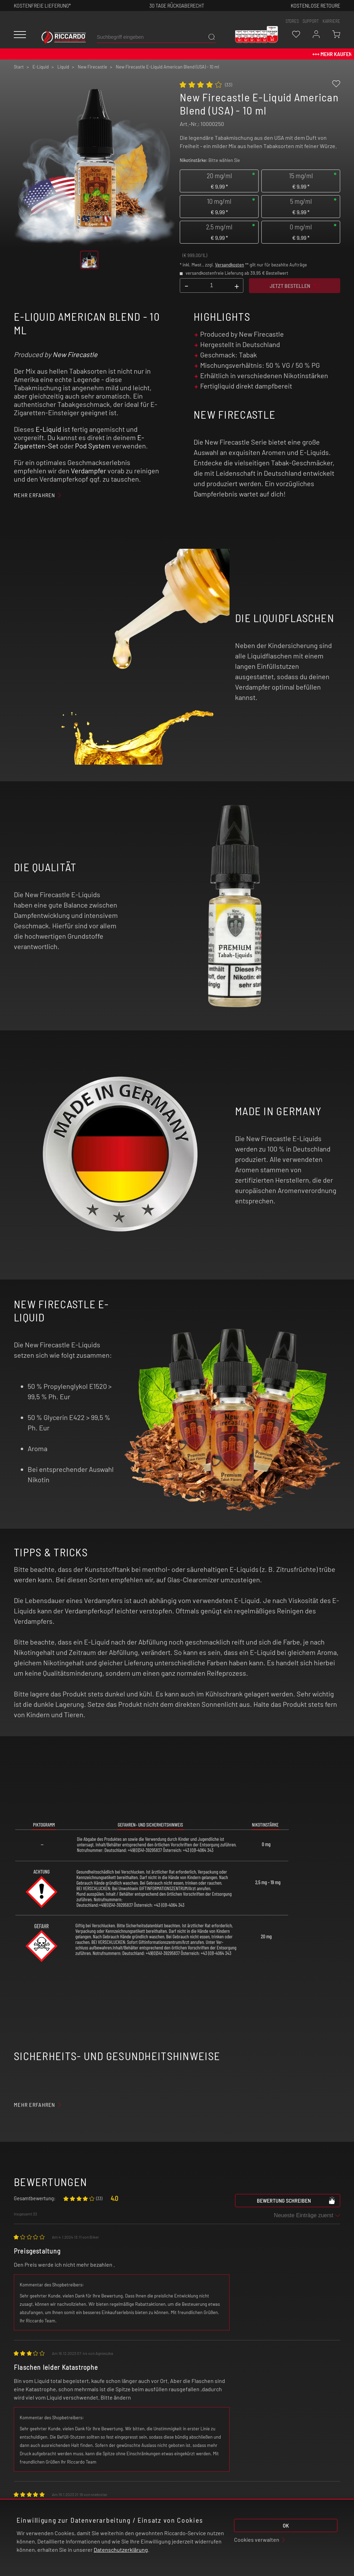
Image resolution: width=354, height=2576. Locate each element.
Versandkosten (229, 264)
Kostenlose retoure (315, 5)
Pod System (93, 446)
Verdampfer (88, 470)
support (310, 21)
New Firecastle (75, 354)
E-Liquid (48, 429)
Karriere (331, 21)
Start (19, 67)
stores (292, 21)
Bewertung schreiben (296, 2200)
